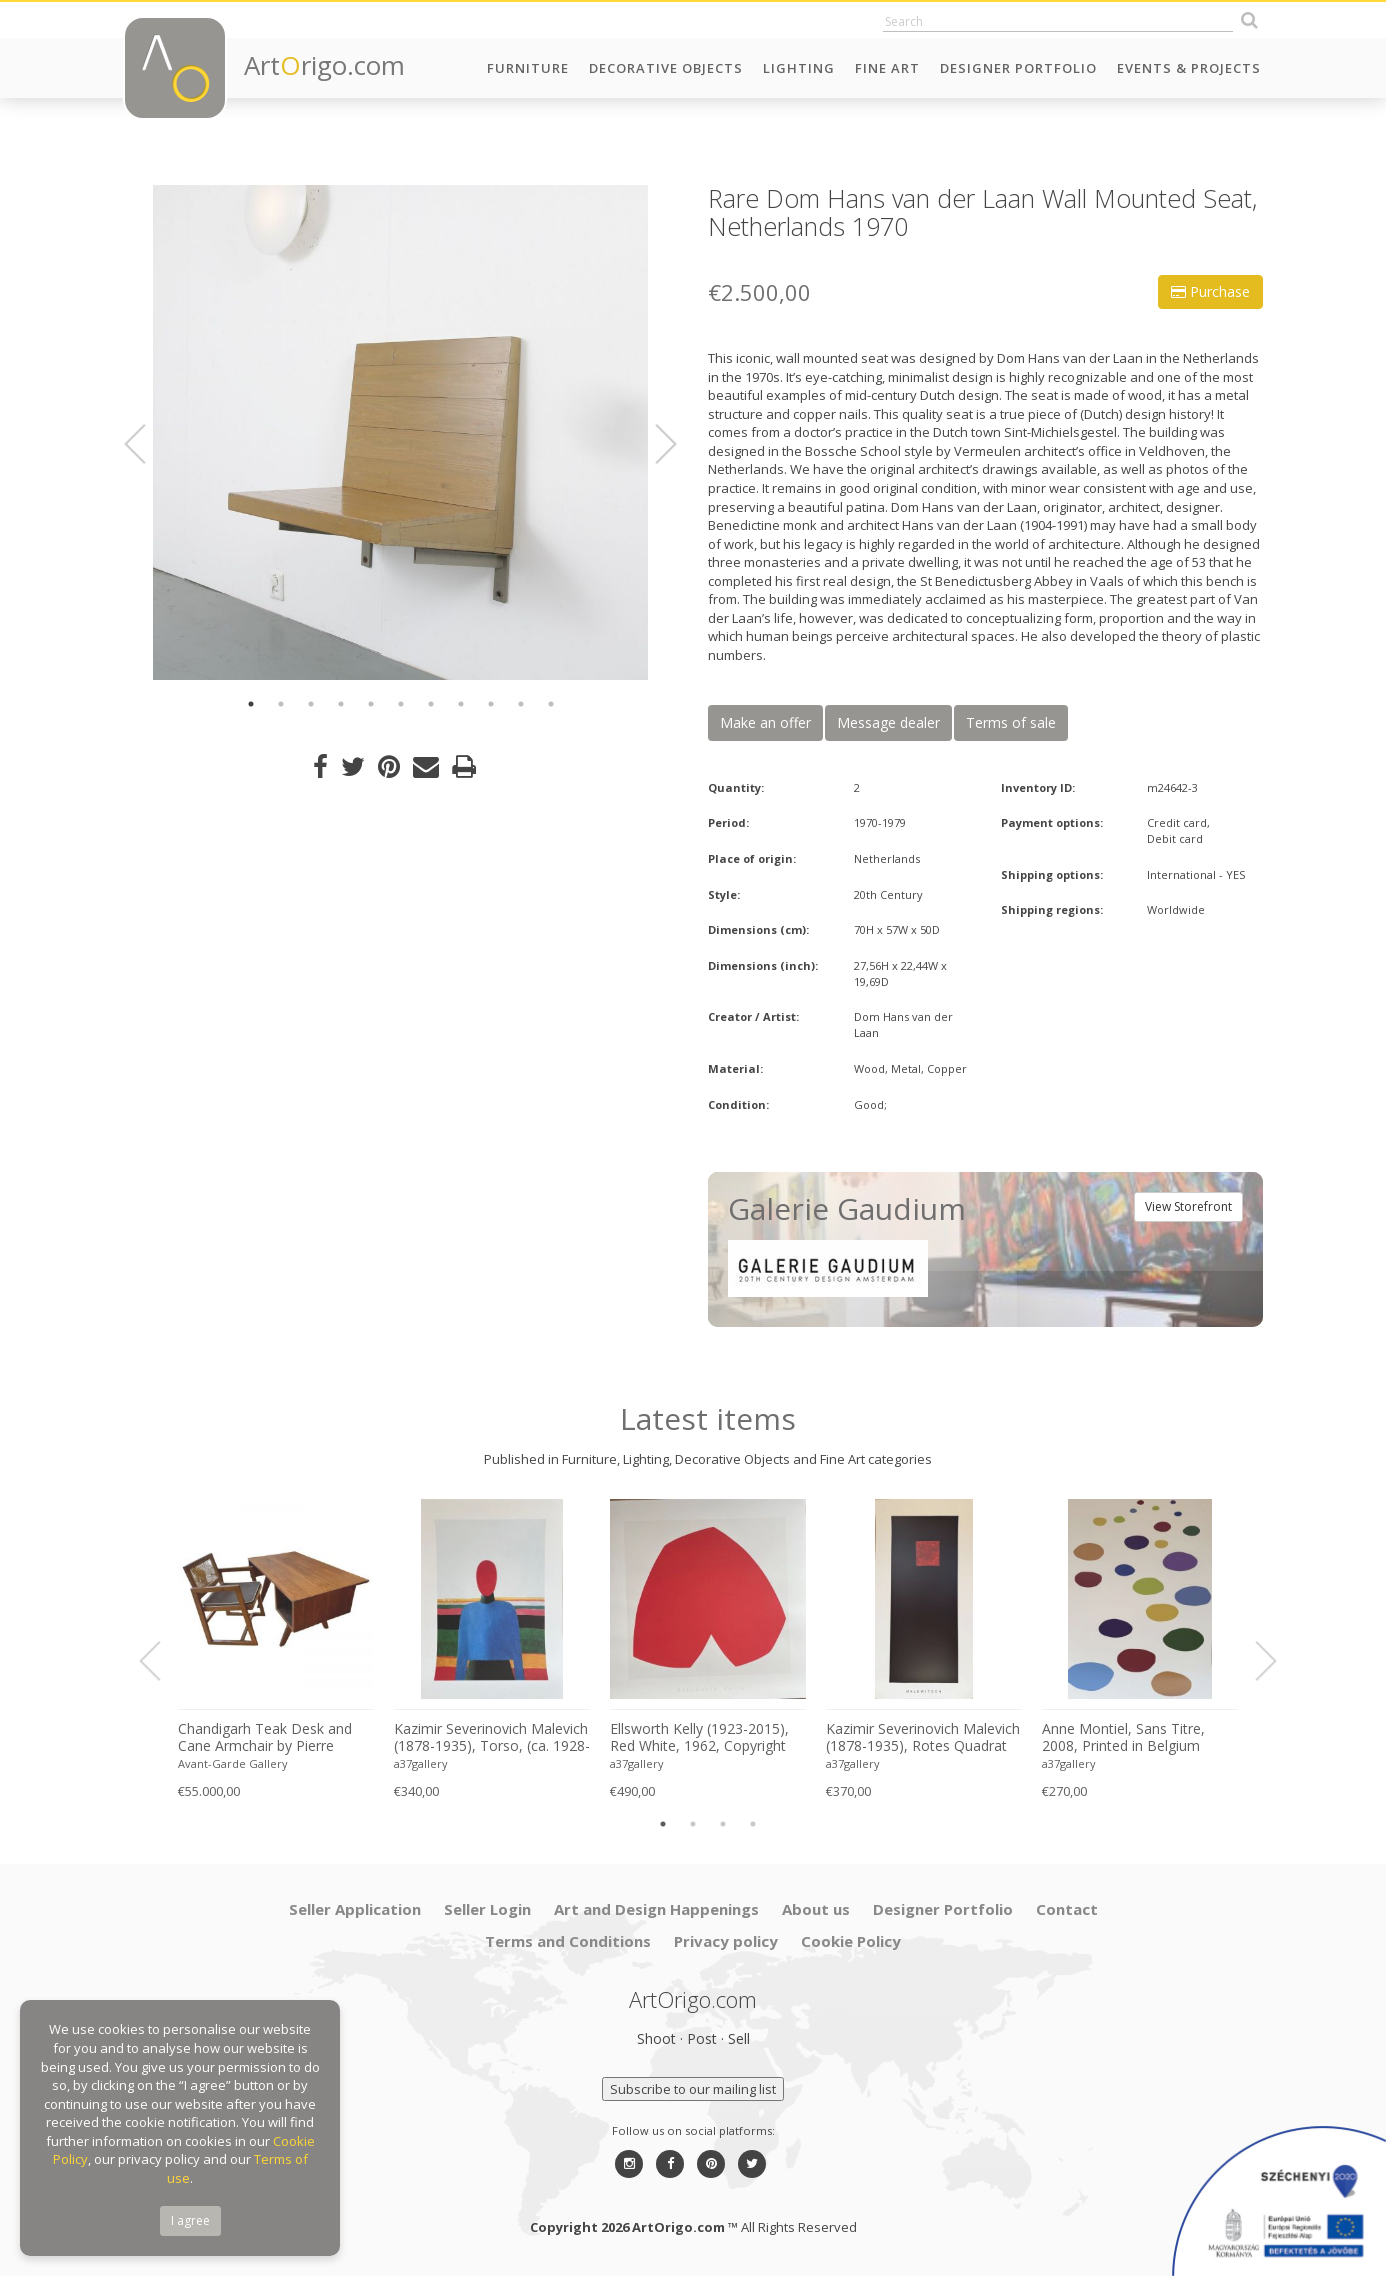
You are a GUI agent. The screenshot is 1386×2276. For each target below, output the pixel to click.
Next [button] (654, 444)
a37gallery (421, 1763)
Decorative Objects (666, 68)
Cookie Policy (851, 1941)
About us (816, 1909)
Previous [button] (147, 444)
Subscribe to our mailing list (693, 2089)
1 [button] (251, 704)
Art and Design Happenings (656, 1909)
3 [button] (311, 704)
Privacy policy (726, 1941)
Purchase (1210, 291)
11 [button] (551, 704)
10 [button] (521, 704)
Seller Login (487, 1909)
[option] (400, 432)
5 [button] (371, 704)
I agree (190, 2220)
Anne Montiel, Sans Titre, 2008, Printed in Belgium (1123, 1737)
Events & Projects (1189, 68)
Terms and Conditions (568, 1941)
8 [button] (461, 704)
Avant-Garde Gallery (233, 1763)
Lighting (799, 68)
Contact (1067, 1909)
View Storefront (1188, 1206)
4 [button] (341, 704)
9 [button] (491, 704)
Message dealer (888, 722)
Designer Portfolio (1018, 68)
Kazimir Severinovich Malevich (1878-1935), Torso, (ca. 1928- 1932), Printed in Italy (492, 1738)
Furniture (528, 68)
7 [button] (431, 704)
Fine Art (887, 68)
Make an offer (765, 722)
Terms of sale (1011, 722)
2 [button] (281, 704)
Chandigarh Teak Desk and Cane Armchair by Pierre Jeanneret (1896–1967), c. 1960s (265, 1738)
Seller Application (355, 1909)
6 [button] (401, 704)
